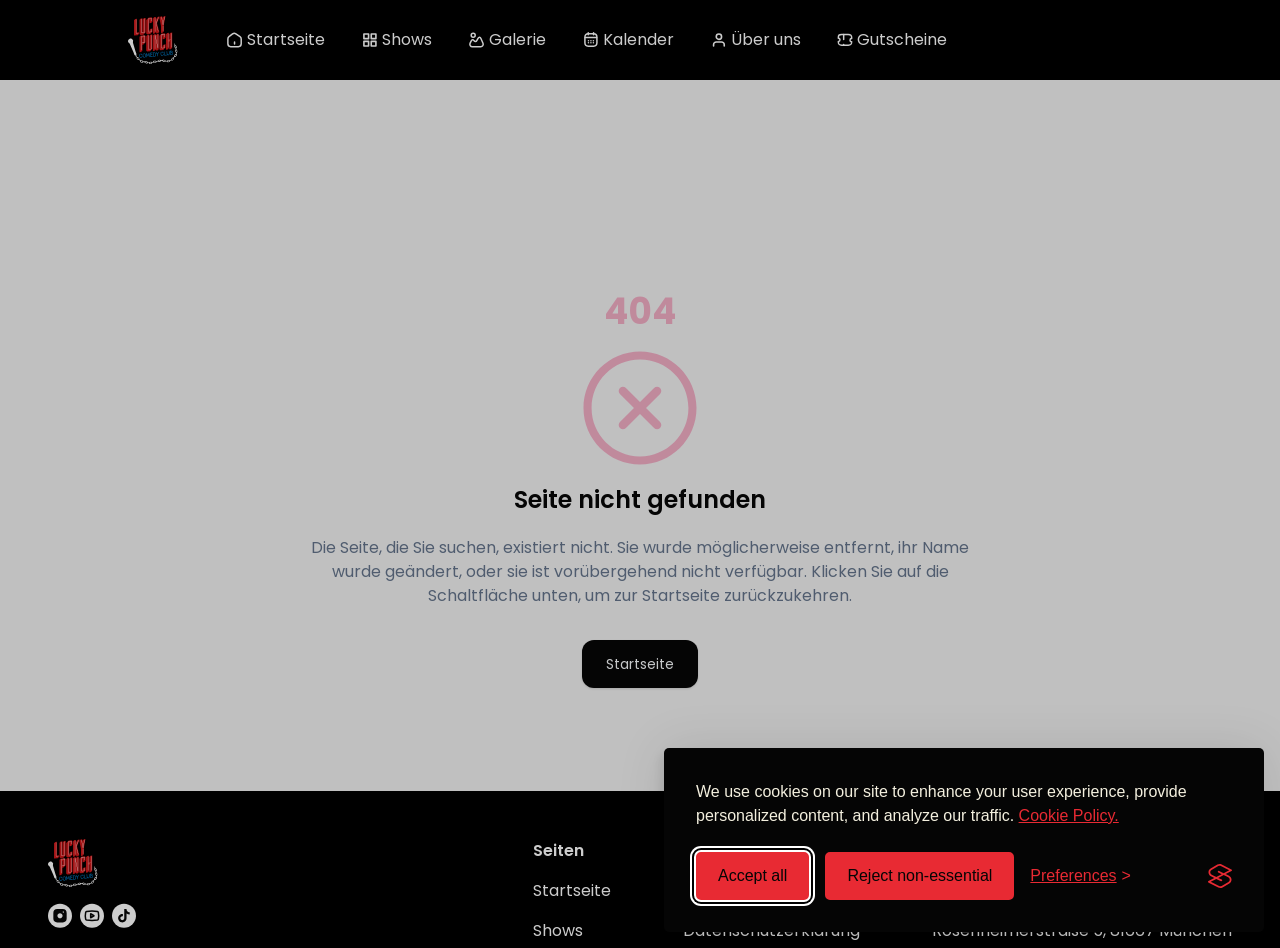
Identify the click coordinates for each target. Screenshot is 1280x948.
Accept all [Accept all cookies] (752, 875)
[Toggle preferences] (1080, 876)
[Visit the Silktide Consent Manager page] (1220, 876)
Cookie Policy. (1069, 815)
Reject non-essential (919, 875)
